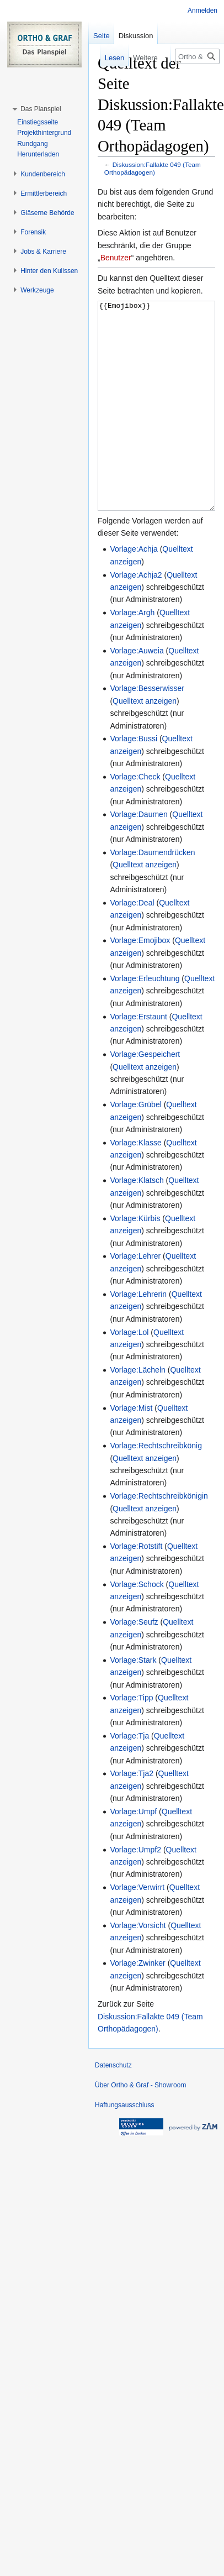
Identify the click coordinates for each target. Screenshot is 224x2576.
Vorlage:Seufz (134, 1663)
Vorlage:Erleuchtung (144, 1019)
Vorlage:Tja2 (131, 1814)
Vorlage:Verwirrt (137, 1928)
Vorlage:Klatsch (136, 1221)
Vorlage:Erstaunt (138, 1058)
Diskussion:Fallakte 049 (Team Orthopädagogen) (152, 168)
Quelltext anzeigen (145, 742)
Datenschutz (113, 2107)
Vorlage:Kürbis (135, 1259)
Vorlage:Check (135, 818)
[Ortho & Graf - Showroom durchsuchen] (197, 56)
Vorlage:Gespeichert (145, 1095)
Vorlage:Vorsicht (138, 1966)
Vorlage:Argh (132, 654)
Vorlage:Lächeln (137, 1411)
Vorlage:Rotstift (136, 1587)
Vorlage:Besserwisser (147, 729)
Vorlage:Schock (136, 1625)
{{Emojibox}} (156, 426)
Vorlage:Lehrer (135, 1297)
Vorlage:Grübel (135, 1146)
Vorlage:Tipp (131, 1739)
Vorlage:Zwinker (137, 2004)
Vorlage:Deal (132, 944)
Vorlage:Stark (133, 1701)
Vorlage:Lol (129, 1373)
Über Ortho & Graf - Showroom (140, 2126)
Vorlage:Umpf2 (135, 1891)
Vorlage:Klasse (135, 1184)
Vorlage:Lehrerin (138, 1335)
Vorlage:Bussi (133, 780)
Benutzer (115, 257)
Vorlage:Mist (131, 1449)
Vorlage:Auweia (136, 692)
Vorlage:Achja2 (136, 616)
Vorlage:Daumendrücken (152, 893)
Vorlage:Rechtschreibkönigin (158, 1537)
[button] (40, 109)
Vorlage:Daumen (138, 855)
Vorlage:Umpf (133, 1853)
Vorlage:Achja (133, 590)
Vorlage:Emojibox (140, 981)
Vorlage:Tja (129, 1777)
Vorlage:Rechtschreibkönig (156, 1487)
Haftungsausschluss (124, 2146)
